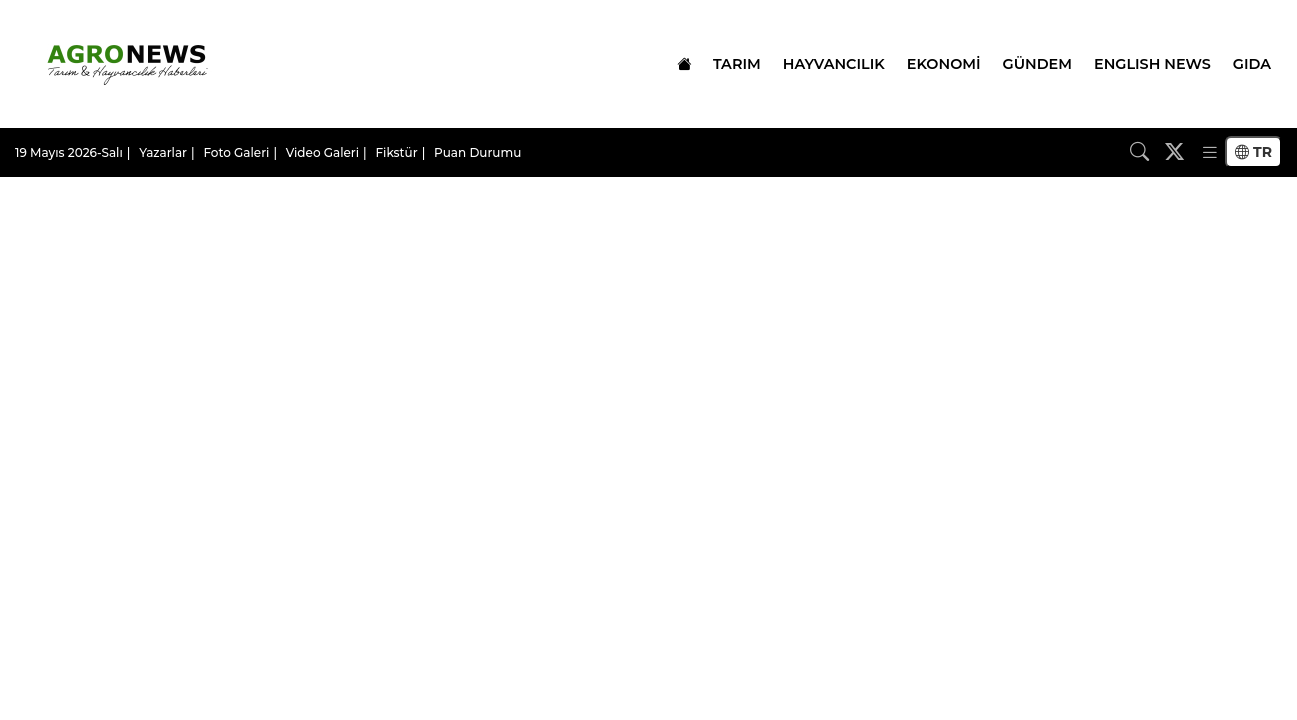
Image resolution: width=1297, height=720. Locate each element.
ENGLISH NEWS (1152, 64)
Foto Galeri (236, 152)
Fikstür (396, 152)
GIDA (1252, 64)
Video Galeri (322, 152)
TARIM (737, 64)
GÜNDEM (1037, 64)
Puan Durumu (477, 152)
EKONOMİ (944, 64)
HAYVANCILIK (834, 64)
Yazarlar (163, 152)
